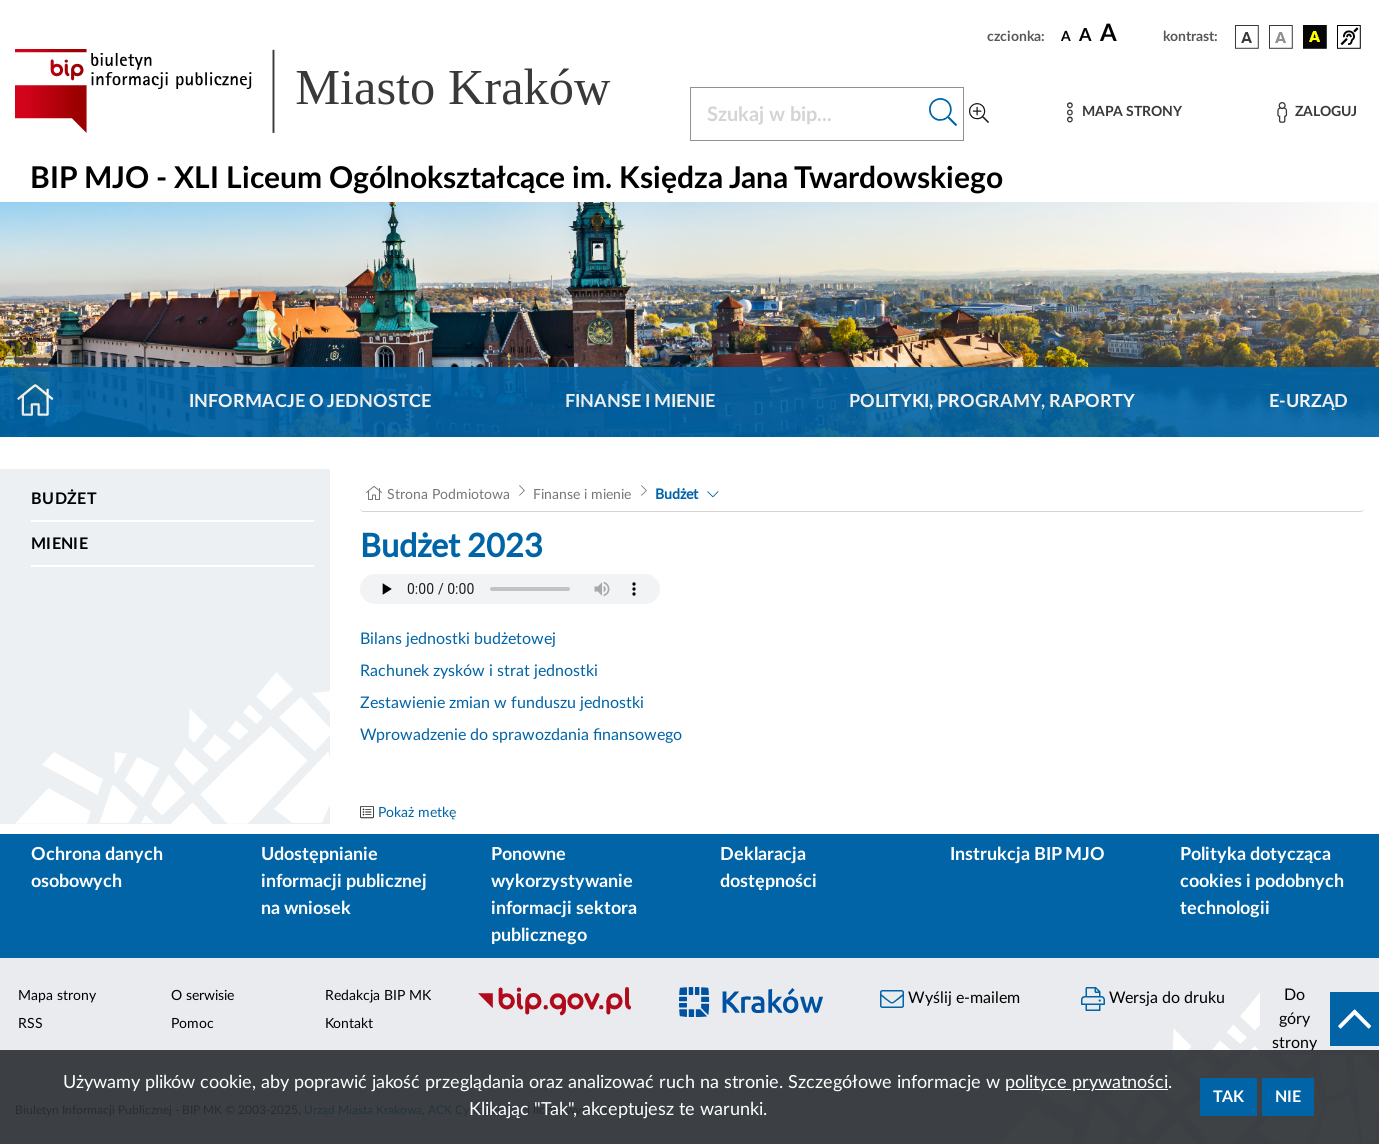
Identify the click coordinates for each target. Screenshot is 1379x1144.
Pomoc (192, 1024)
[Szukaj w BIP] (807, 114)
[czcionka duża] (1128, 34)
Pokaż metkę (417, 813)
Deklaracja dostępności (768, 868)
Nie (1288, 1097)
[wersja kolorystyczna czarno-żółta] (1315, 37)
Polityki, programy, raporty (992, 402)
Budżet (64, 499)
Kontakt (349, 1024)
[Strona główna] (43, 402)
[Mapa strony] (1124, 112)
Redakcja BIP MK (378, 996)
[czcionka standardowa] (1066, 36)
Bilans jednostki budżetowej (458, 639)
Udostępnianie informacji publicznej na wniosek (344, 882)
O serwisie (202, 996)
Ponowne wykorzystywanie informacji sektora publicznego (564, 895)
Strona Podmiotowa (448, 495)
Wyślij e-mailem (950, 999)
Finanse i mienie (640, 402)
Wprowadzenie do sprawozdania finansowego (521, 735)
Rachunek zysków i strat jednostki (479, 671)
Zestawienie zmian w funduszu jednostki (502, 703)
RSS (30, 1024)
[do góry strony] (1319, 1019)
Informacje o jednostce (310, 402)
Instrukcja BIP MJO (1027, 855)
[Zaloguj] (1317, 112)
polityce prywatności (1086, 1083)
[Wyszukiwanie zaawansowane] (979, 114)
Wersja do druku (1153, 999)
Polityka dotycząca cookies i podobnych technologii (1262, 882)
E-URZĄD (1308, 402)
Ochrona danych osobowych (97, 868)
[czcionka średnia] (1085, 36)
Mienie (59, 544)
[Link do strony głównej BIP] (340, 91)
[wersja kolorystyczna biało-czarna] (1281, 37)
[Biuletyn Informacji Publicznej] (560, 1013)
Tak (1228, 1097)
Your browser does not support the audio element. (510, 589)
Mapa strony (57, 996)
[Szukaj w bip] (943, 114)
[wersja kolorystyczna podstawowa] (1247, 37)
